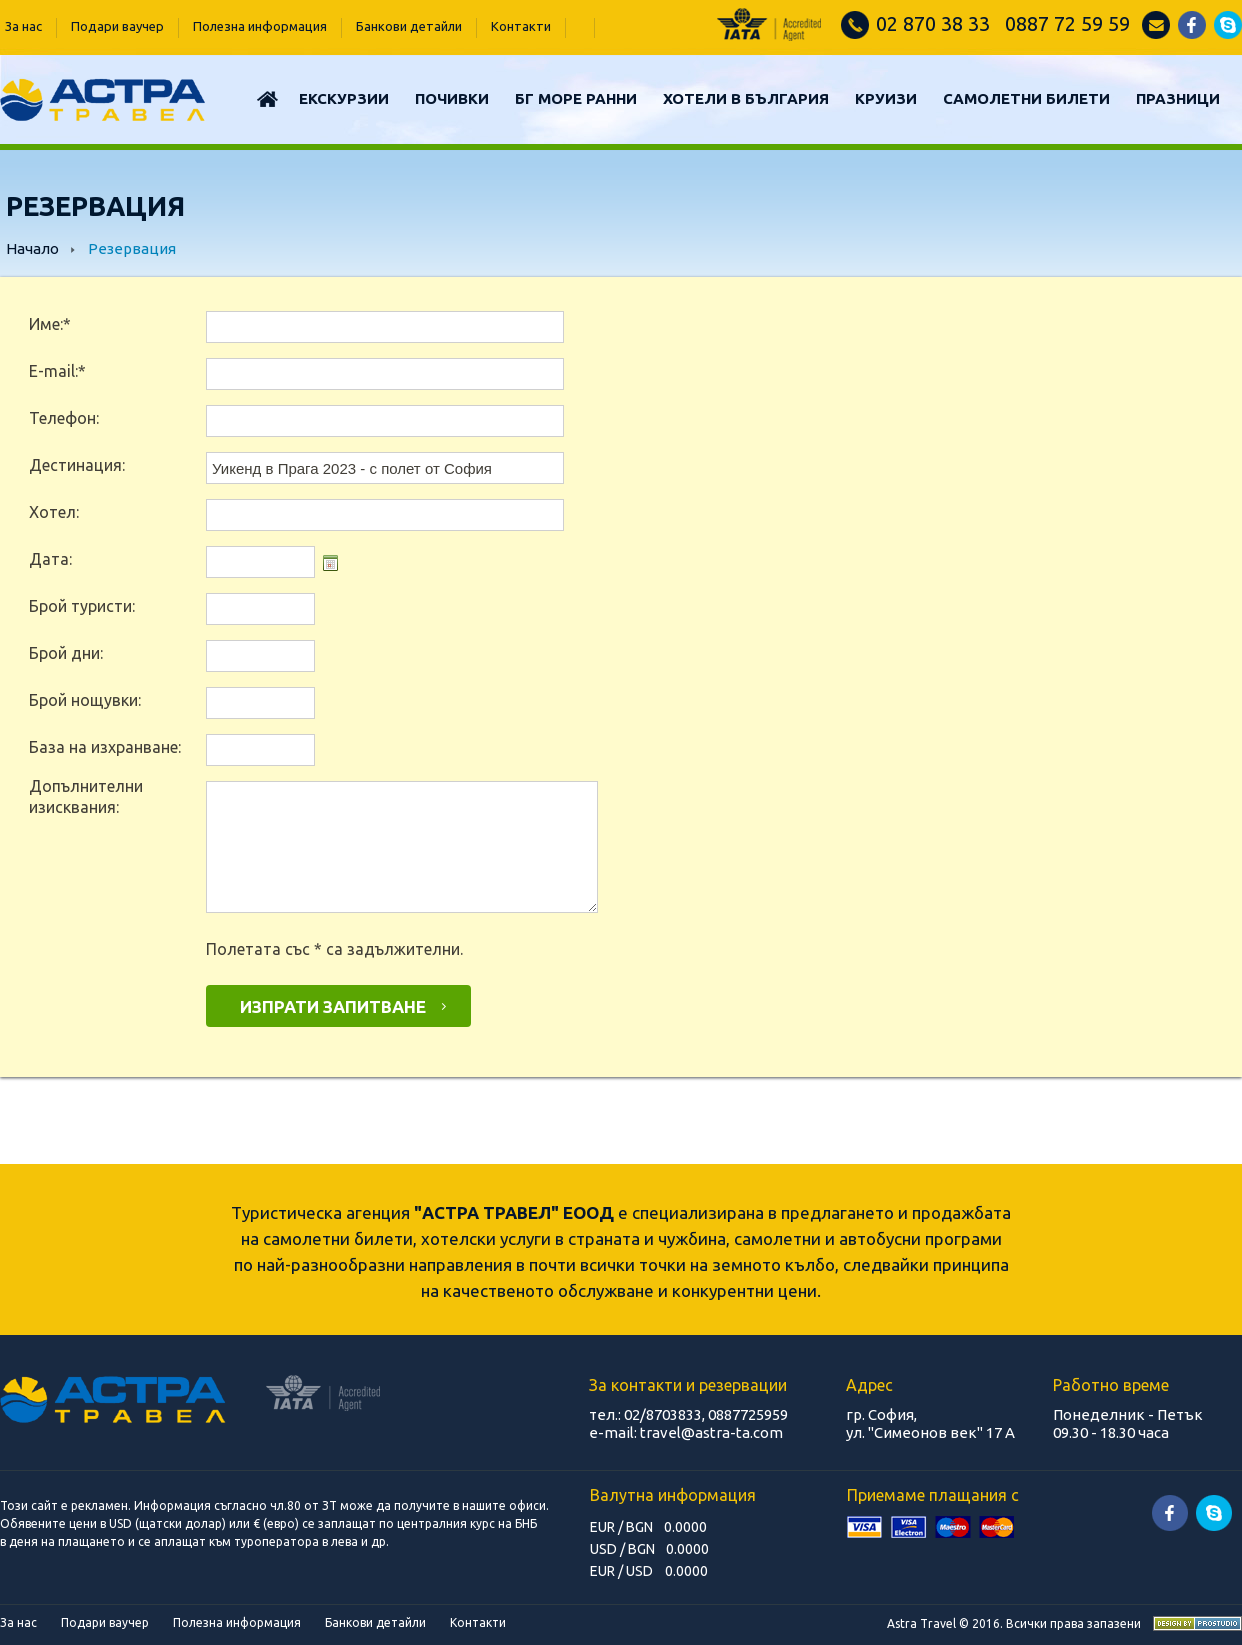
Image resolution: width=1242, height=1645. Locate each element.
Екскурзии (344, 98)
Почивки (452, 98)
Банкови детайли (409, 26)
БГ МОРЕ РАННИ (576, 98)
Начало (32, 248)
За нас (23, 26)
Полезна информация (260, 26)
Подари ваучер (117, 26)
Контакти (521, 26)
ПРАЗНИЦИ (1178, 98)
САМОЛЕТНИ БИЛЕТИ (1026, 98)
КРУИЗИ (886, 98)
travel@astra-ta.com (711, 1432)
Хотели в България (746, 98)
